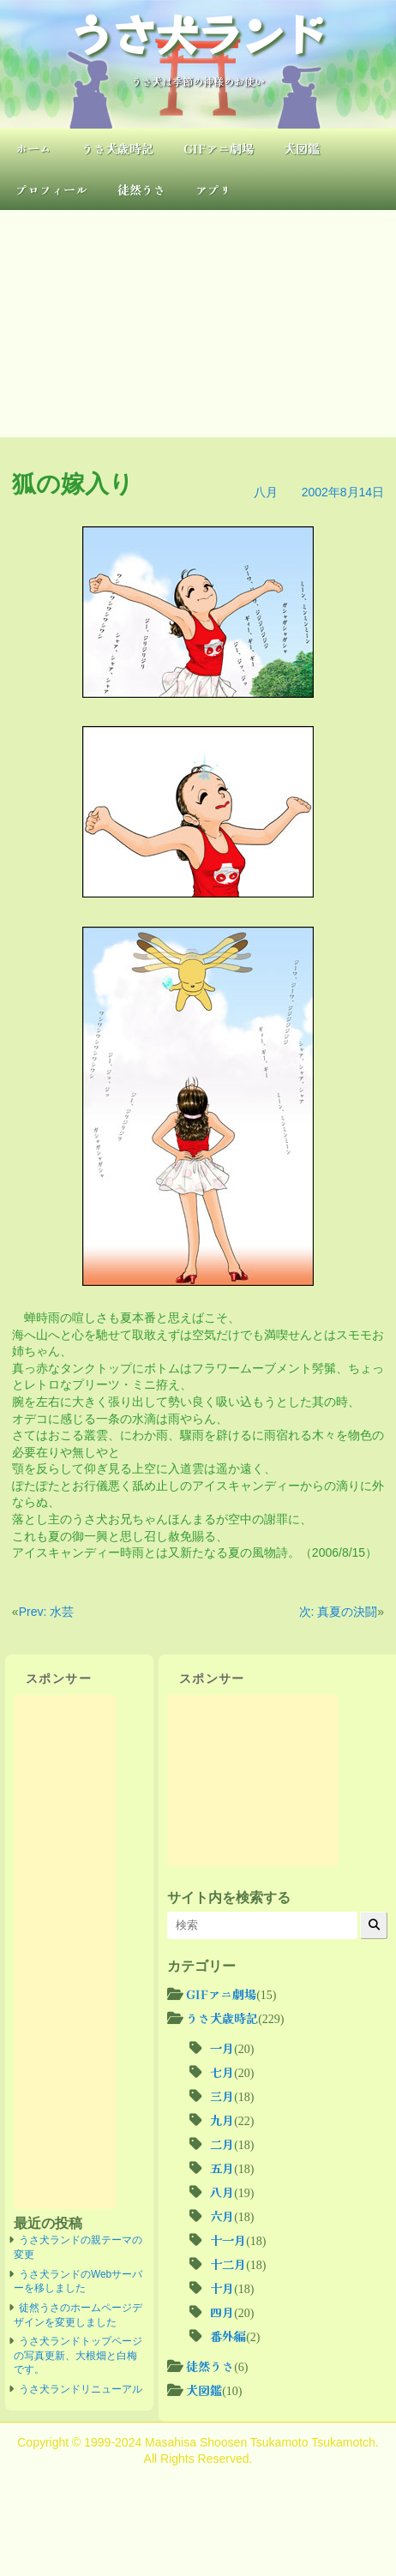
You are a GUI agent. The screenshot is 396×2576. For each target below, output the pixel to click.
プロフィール (51, 189)
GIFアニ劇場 (218, 148)
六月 (222, 2216)
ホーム (33, 148)
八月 (266, 492)
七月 (222, 2072)
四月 (222, 2312)
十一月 (228, 2240)
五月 (222, 2168)
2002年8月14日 (343, 492)
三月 (222, 2096)
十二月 (228, 2264)
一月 (222, 2048)
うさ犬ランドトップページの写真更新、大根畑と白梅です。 (78, 2355)
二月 (222, 2144)
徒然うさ (141, 189)
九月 (222, 2120)
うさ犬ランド (198, 32)
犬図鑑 (302, 148)
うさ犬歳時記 (117, 148)
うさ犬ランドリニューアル (80, 2389)
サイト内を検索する (229, 1897)
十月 (222, 2288)
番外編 (228, 2336)
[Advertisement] (198, 324)
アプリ (213, 189)
